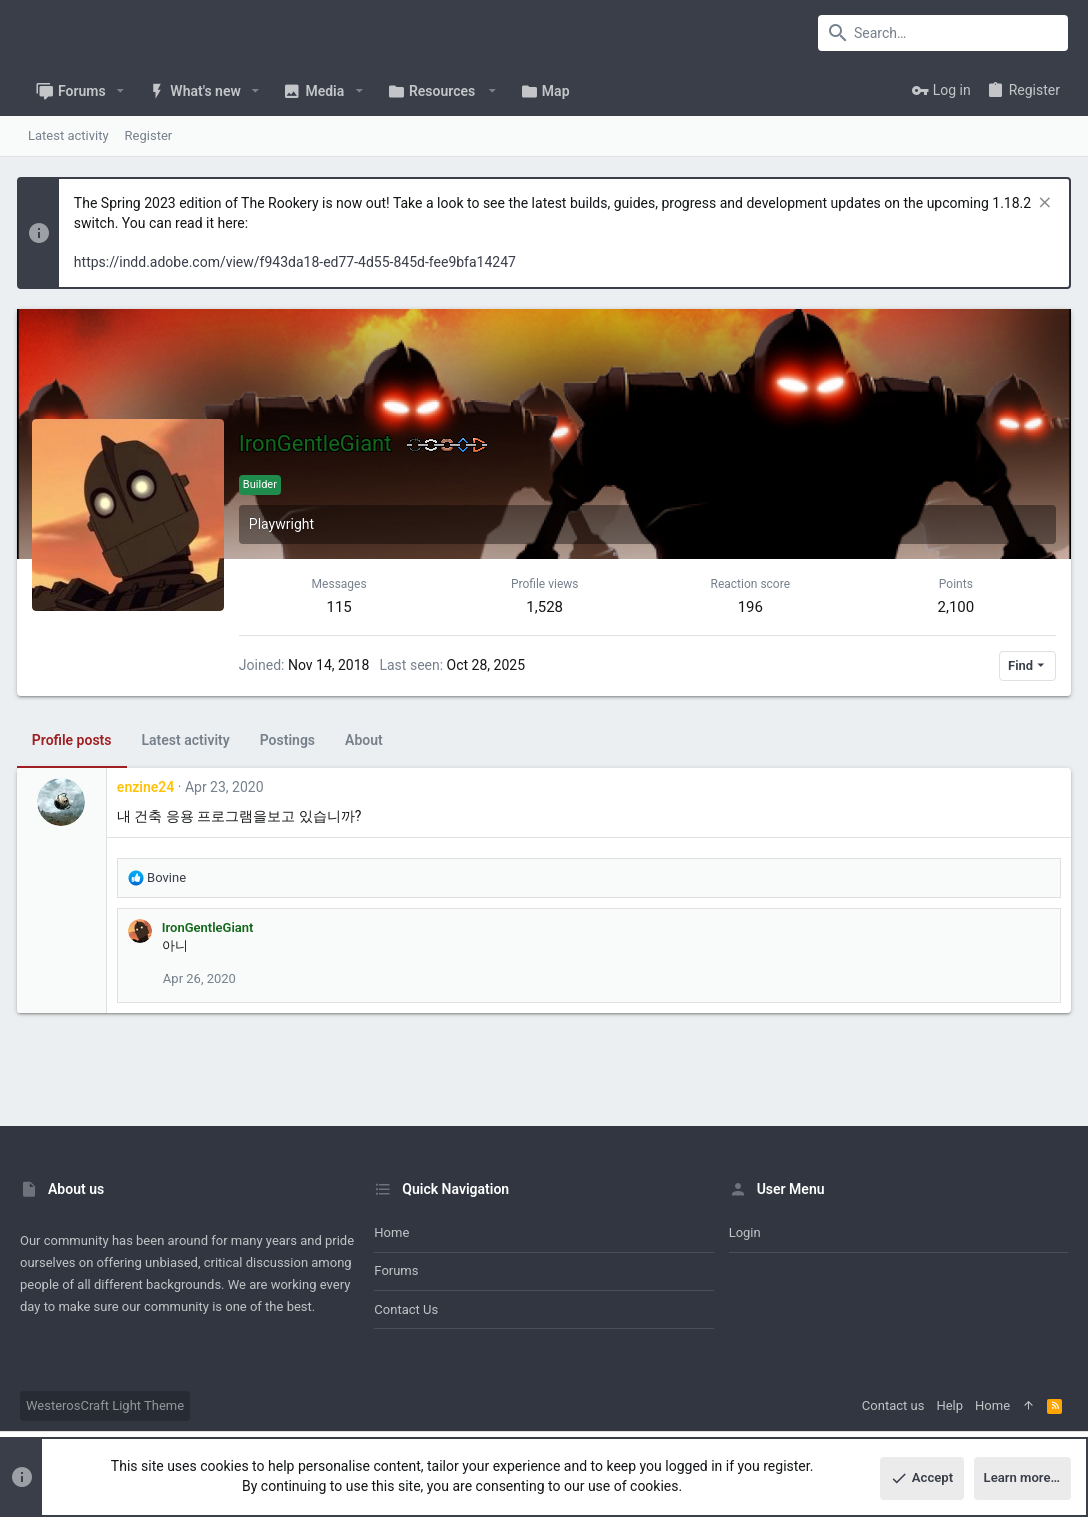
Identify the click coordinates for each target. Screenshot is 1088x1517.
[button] (120, 91)
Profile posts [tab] (75, 740)
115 (341, 607)
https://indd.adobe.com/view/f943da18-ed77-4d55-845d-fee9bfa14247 (298, 262)
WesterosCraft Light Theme (105, 1405)
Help (949, 1405)
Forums (396, 1270)
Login (745, 1232)
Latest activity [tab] (189, 740)
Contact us (406, 1309)
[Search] (943, 33)
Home (391, 1232)
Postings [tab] (290, 740)
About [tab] (367, 740)
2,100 (953, 607)
